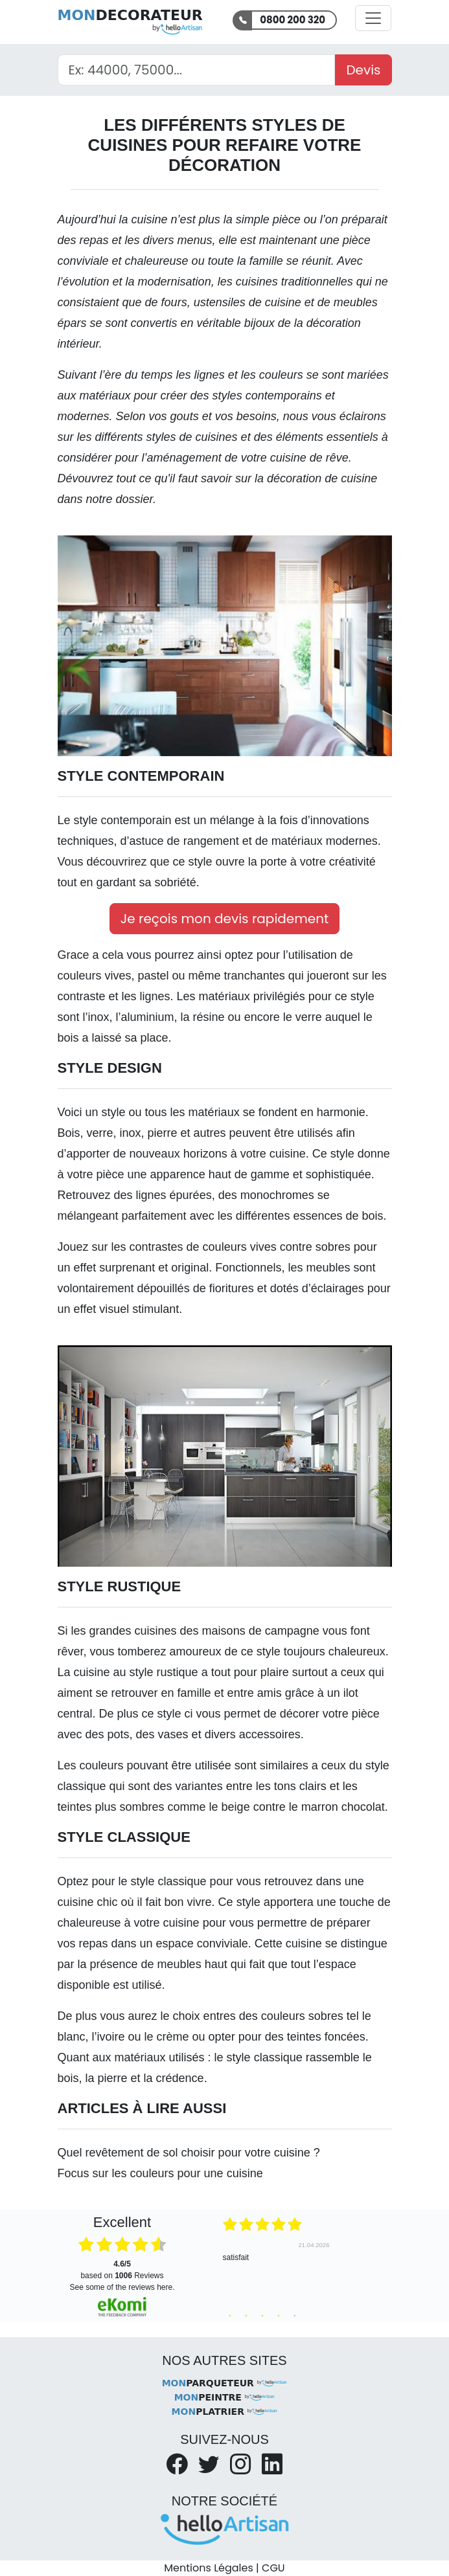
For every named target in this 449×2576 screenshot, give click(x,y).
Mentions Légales (208, 2567)
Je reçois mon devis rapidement (225, 919)
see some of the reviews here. (121, 2287)
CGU (273, 2567)
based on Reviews (121, 2269)
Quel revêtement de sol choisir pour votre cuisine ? (189, 2152)
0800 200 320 (292, 20)
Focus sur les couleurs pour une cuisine (160, 2173)
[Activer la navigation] (373, 18)
